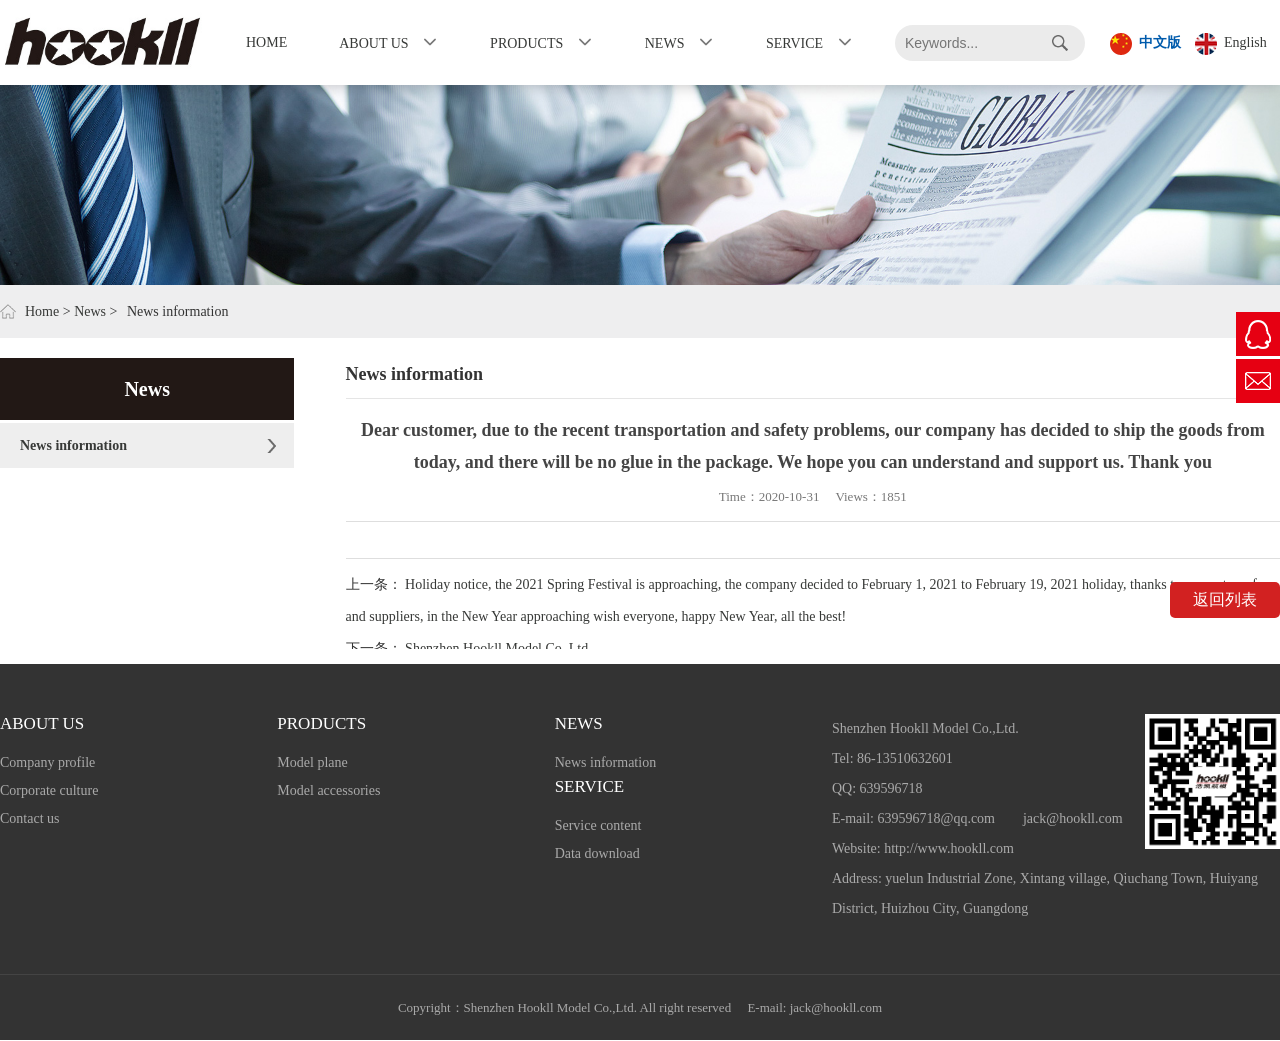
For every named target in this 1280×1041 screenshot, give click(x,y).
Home (266, 42)
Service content (598, 825)
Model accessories (328, 790)
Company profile (47, 762)
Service (794, 43)
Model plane (312, 762)
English (1231, 44)
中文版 (1145, 44)
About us (373, 43)
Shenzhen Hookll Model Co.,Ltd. (498, 648)
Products (526, 43)
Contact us (30, 818)
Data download (597, 853)
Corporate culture (49, 790)
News (665, 43)
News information (73, 445)
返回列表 (1225, 599)
